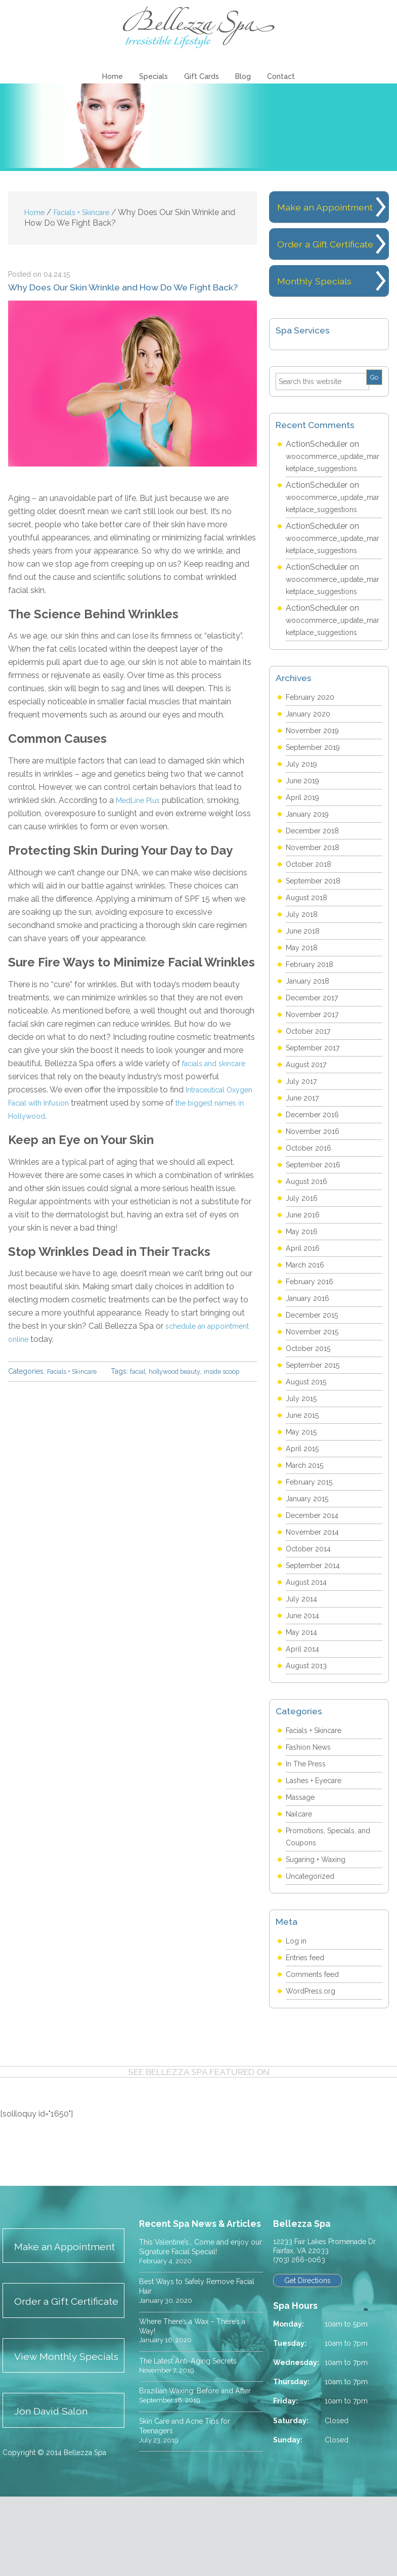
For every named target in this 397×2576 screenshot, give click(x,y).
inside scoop (132, 1384)
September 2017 (316, 1080)
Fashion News (312, 1779)
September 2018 (317, 913)
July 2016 (303, 1230)
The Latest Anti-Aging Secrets (195, 2393)
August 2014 (309, 1614)
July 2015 (303, 1430)
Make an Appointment (49, 2286)
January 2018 (310, 1013)
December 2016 (315, 1147)
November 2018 (316, 879)
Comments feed (316, 2006)
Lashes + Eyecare (318, 1813)
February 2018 (312, 996)
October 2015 (311, 1380)
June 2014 (304, 1648)
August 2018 (309, 930)
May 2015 (304, 1464)
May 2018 (304, 980)
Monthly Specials (317, 313)
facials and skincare (218, 1065)
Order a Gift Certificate (45, 2357)
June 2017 (304, 1130)
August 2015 (309, 1414)
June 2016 (304, 1247)
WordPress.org (313, 2023)
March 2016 (307, 1297)
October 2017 (311, 1063)
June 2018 (304, 963)
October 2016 (311, 1180)
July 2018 (303, 946)
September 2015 (316, 1397)
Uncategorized (313, 1908)
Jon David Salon (56, 2490)
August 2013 (309, 1698)
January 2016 (310, 1330)
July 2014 (303, 1631)
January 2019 (310, 846)
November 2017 (315, 1046)
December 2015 (315, 1347)
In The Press (308, 1796)
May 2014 (304, 1664)
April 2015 (304, 1481)
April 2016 (304, 1280)
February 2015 (312, 1514)
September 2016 (317, 1197)
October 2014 (311, 1581)
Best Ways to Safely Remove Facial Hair (194, 2319)
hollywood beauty (77, 1384)
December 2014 (315, 1547)
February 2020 (313, 729)
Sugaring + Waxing (320, 1891)
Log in (297, 1973)
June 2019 (304, 813)
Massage (303, 1829)
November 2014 (316, 1564)
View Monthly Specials (50, 2427)
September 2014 (317, 1597)
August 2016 (309, 1213)
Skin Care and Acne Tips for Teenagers (190, 2468)
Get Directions (309, 2313)
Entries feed (308, 1990)
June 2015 (304, 1447)
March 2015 (307, 1497)
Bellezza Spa (198, 27)
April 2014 (304, 1681)
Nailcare (301, 1846)
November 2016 (316, 1163)
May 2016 (304, 1264)
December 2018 (315, 863)
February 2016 (312, 1314)
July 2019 (303, 796)
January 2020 (311, 746)
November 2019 (316, 763)
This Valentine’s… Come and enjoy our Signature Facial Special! (200, 2279)
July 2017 (303, 1113)
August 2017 (309, 1097)
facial (35, 1384)
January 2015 (310, 1531)
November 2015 (315, 1364)
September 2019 (317, 779)
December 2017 (315, 1030)
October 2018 (311, 896)
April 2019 (304, 829)
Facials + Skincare (75, 1373)
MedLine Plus (141, 802)
